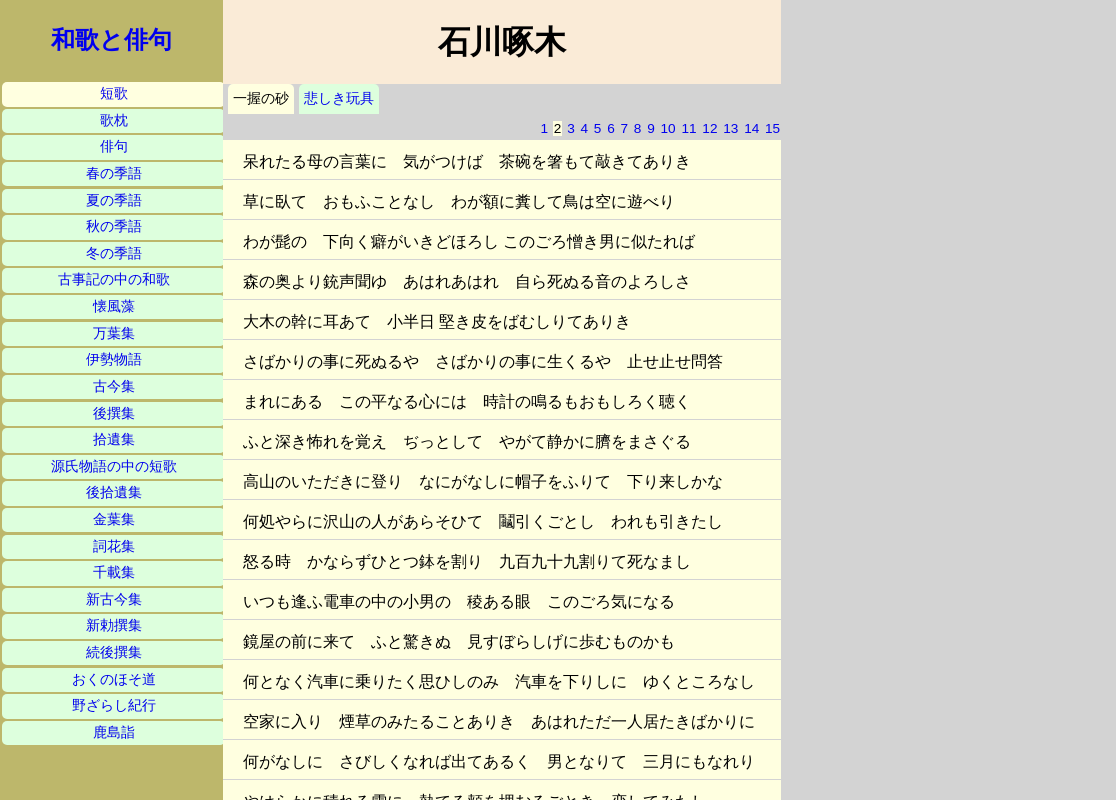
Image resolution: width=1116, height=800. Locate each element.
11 (688, 128)
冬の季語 (114, 253)
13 (730, 128)
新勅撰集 (114, 625)
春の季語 (114, 173)
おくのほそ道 (114, 679)
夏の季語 (114, 200)
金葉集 (114, 519)
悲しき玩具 (339, 98)
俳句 (114, 146)
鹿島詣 (114, 732)
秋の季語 (114, 226)
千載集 (114, 572)
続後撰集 (114, 652)
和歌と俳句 (111, 40)
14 (751, 128)
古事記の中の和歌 (114, 279)
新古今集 (114, 599)
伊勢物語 (114, 359)
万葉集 (114, 333)
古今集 (114, 386)
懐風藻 (114, 306)
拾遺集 (114, 439)
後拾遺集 (114, 492)
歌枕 (114, 120)
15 (772, 128)
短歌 (114, 93)
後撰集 (114, 413)
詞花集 (114, 546)
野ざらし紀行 (114, 705)
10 (668, 128)
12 (709, 128)
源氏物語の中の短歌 (114, 466)
